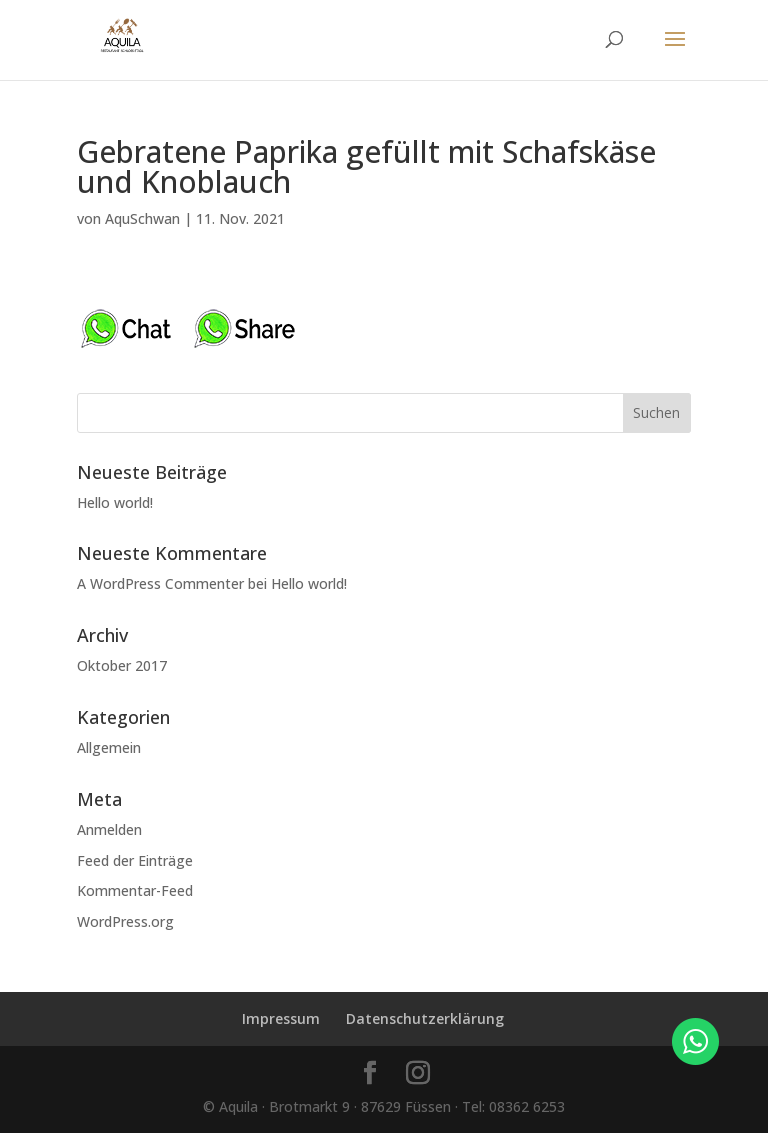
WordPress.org (125, 921)
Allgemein (109, 747)
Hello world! (115, 502)
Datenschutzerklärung (425, 1018)
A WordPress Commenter (160, 583)
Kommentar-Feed (135, 890)
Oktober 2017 (122, 665)
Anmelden (109, 829)
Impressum (281, 1018)
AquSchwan (142, 218)
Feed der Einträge (135, 860)
